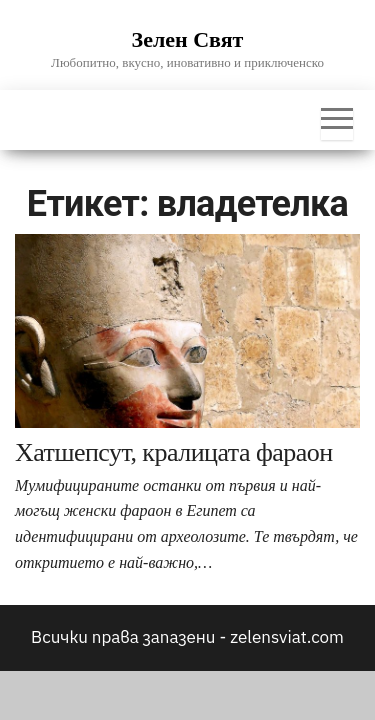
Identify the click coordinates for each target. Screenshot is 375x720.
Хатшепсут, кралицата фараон (174, 452)
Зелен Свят (188, 39)
